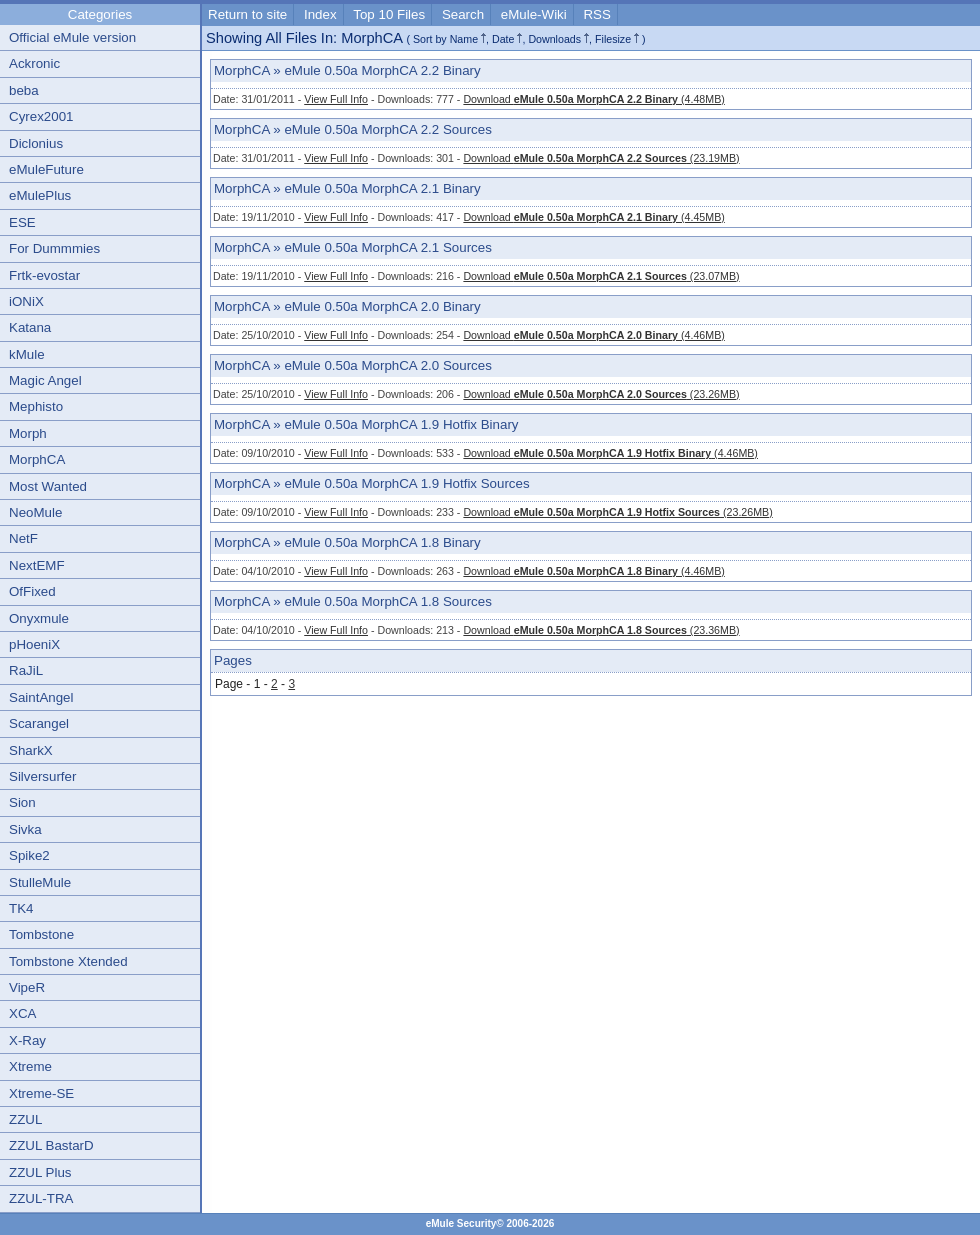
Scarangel (39, 723)
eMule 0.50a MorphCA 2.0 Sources (387, 365)
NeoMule (35, 512)
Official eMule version (72, 37)
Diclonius (36, 143)
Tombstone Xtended (68, 961)
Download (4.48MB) (593, 99)
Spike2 (29, 855)
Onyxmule (39, 618)
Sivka (25, 829)
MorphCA (37, 459)
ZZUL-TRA (41, 1198)
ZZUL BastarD (51, 1145)
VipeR (27, 987)
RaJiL (26, 670)
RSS (596, 14)
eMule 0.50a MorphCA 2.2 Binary (382, 70)
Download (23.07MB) (601, 276)
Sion (22, 802)
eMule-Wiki (534, 14)
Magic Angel (45, 380)
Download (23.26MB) (601, 394)
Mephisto (36, 406)
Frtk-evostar (44, 275)
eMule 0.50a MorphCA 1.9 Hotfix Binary (401, 424)
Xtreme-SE (41, 1093)
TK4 (21, 908)
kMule (27, 354)
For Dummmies (54, 248)
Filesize (613, 39)
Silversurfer (42, 776)
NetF (23, 538)
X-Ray (27, 1040)
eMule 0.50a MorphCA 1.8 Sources (387, 601)
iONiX (26, 301)
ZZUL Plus (40, 1172)
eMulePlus (40, 195)
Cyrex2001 (41, 116)
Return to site (247, 14)
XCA (22, 1013)
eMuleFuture (46, 169)
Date (503, 39)
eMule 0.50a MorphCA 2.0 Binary (382, 306)
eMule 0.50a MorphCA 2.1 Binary (382, 188)
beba (24, 90)
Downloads (554, 39)
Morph (28, 433)
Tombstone (41, 934)
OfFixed (32, 591)
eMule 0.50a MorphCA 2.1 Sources (387, 247)
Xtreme (30, 1066)
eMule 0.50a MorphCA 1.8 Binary (382, 542)
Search (463, 14)
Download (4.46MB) (593, 335)
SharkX (31, 750)
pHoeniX (34, 644)
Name (464, 39)
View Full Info (336, 99)
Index (320, 14)
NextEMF (37, 565)
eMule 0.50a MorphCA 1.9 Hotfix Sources (406, 483)
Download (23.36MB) (601, 630)
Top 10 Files (389, 14)
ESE (22, 222)
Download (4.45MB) (593, 217)
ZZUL (25, 1119)
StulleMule (40, 882)
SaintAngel (41, 697)
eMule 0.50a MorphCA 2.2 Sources (387, 129)
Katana (30, 327)
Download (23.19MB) (601, 158)
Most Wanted (48, 486)
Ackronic (34, 63)
